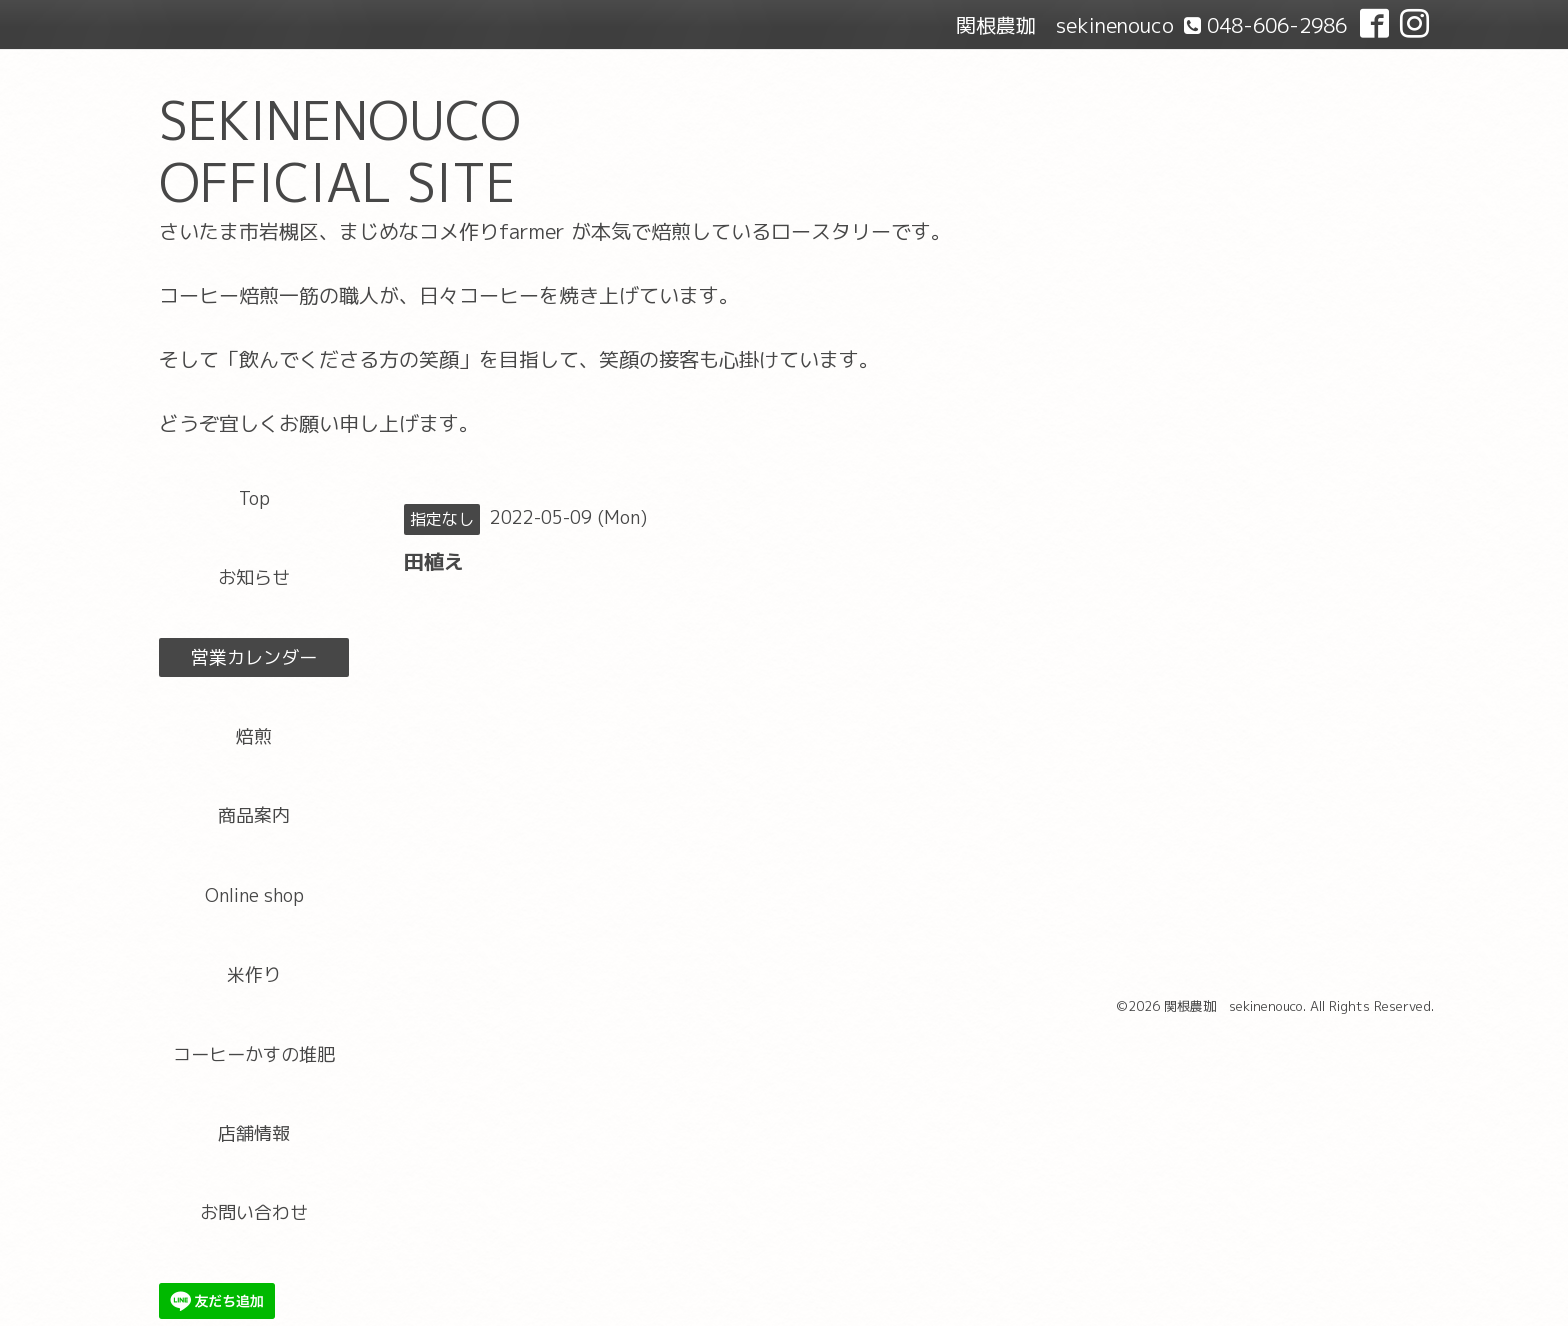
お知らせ (254, 577)
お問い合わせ (254, 1212)
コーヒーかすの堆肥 (254, 1054)
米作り (254, 974)
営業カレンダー (254, 657)
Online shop (254, 895)
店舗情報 (254, 1133)
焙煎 (254, 736)
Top (254, 498)
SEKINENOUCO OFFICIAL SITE (340, 151)
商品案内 (254, 815)
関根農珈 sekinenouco (1233, 1006)
